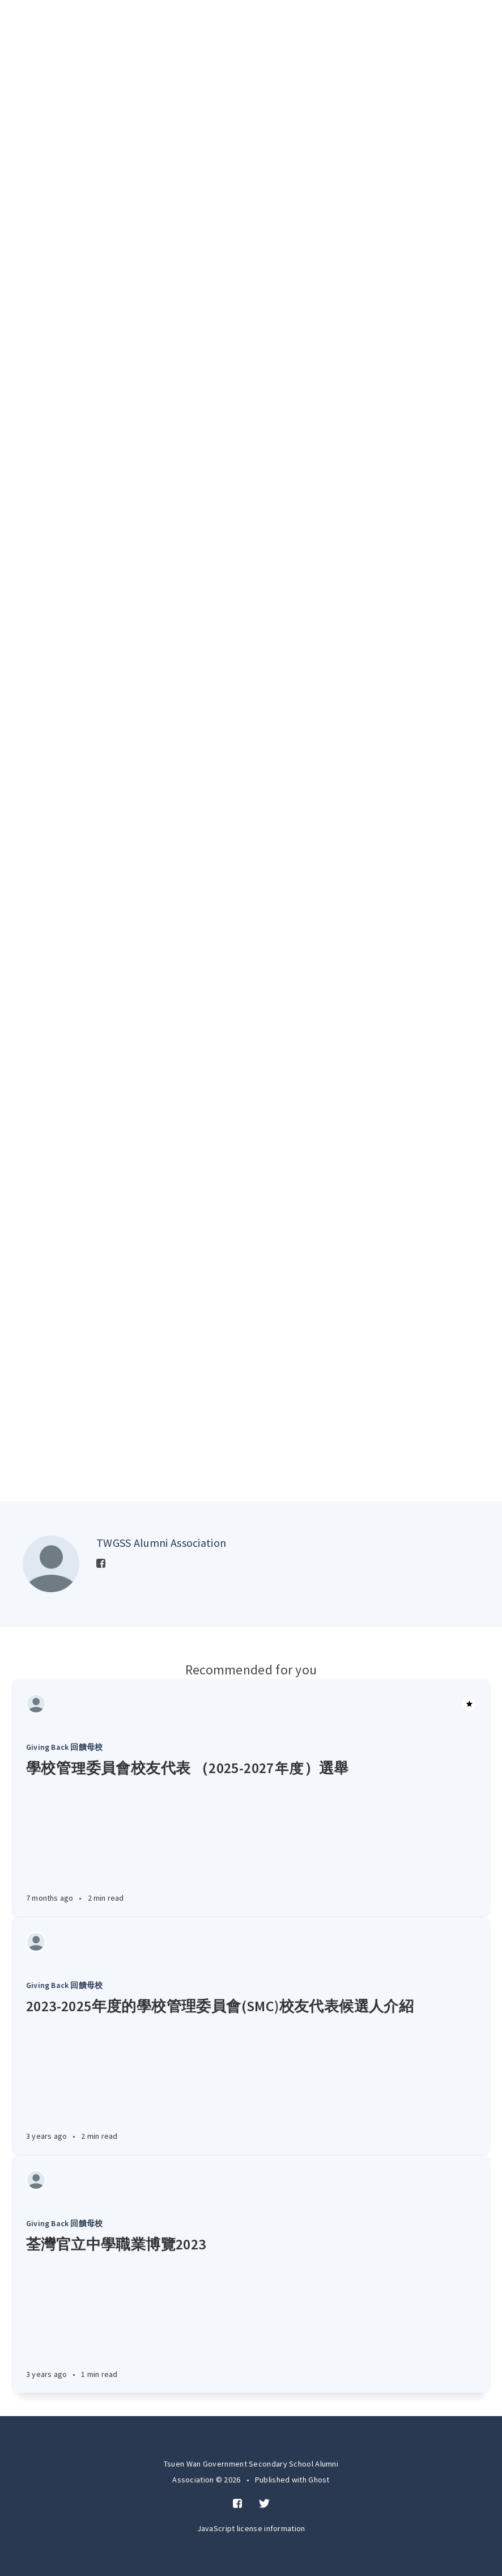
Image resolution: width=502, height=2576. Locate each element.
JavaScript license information (251, 2528)
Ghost (319, 2480)
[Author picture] (51, 1564)
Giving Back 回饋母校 (64, 1747)
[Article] (251, 1704)
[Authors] (36, 1704)
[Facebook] (100, 1564)
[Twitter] (264, 2504)
